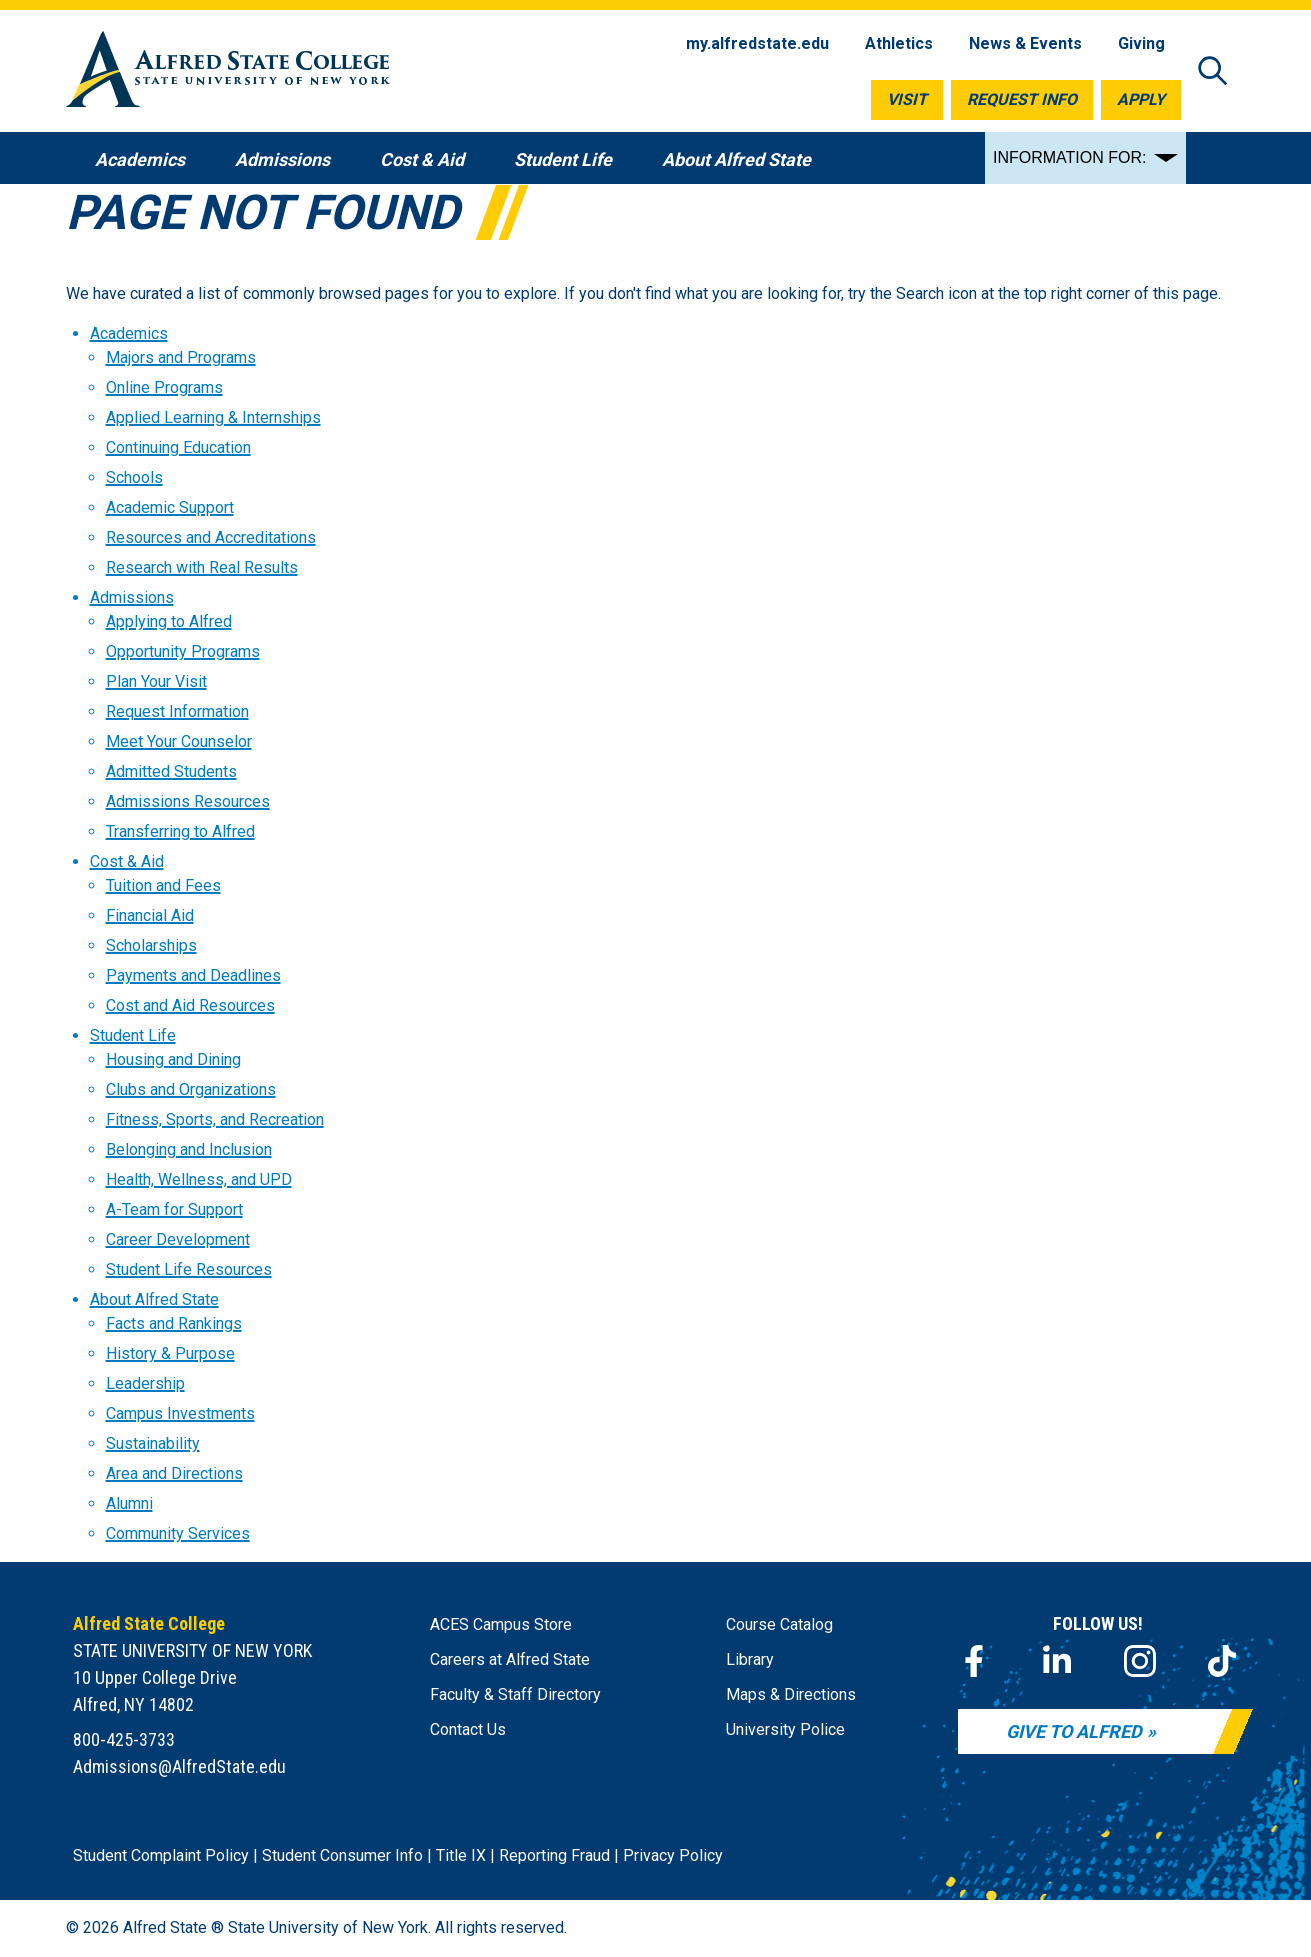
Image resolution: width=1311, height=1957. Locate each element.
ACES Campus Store (501, 1624)
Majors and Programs (181, 357)
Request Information (177, 711)
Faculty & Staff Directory (515, 1694)
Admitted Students (171, 771)
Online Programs (164, 387)
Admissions (132, 597)
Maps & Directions (791, 1694)
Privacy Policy (673, 1855)
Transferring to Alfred (180, 831)
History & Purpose (170, 1353)
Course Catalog (779, 1624)
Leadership (145, 1383)
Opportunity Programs (183, 651)
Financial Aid (150, 915)
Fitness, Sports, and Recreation (215, 1119)
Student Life (133, 1035)
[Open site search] (1213, 72)
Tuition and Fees (163, 885)
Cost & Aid (127, 861)
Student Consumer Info (342, 1855)
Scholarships (151, 945)
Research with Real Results (202, 567)
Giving (1141, 43)
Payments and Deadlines (193, 975)
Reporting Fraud (554, 1855)
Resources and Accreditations (211, 537)
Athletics (899, 43)
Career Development (178, 1239)
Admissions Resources (188, 801)
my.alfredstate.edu (757, 43)
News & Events (1025, 43)
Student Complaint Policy (161, 1855)
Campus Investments (180, 1413)
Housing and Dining (173, 1059)
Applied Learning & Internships (213, 417)
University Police (785, 1729)
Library (750, 1659)
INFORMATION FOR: (1069, 157)
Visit (907, 99)
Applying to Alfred (169, 621)
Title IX (461, 1855)
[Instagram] (1140, 1661)
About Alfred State (154, 1299)
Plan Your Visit (156, 681)
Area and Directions (174, 1473)
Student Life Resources (189, 1269)
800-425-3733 (124, 1739)
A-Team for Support (174, 1209)
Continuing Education (178, 447)
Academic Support (170, 507)
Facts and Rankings (174, 1323)
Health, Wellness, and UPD (199, 1179)
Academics (129, 333)
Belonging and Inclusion (189, 1149)
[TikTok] (1222, 1661)
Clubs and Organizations (191, 1089)
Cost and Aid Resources (190, 1005)
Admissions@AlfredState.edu (179, 1766)
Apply (1141, 99)
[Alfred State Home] (228, 72)
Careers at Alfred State (510, 1659)
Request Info (1022, 99)
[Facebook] (974, 1661)
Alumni (129, 1503)
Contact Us (468, 1729)
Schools (134, 477)
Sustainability (153, 1443)
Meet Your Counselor (179, 741)
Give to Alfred (1074, 1731)
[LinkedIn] (1057, 1661)
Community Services (178, 1533)
